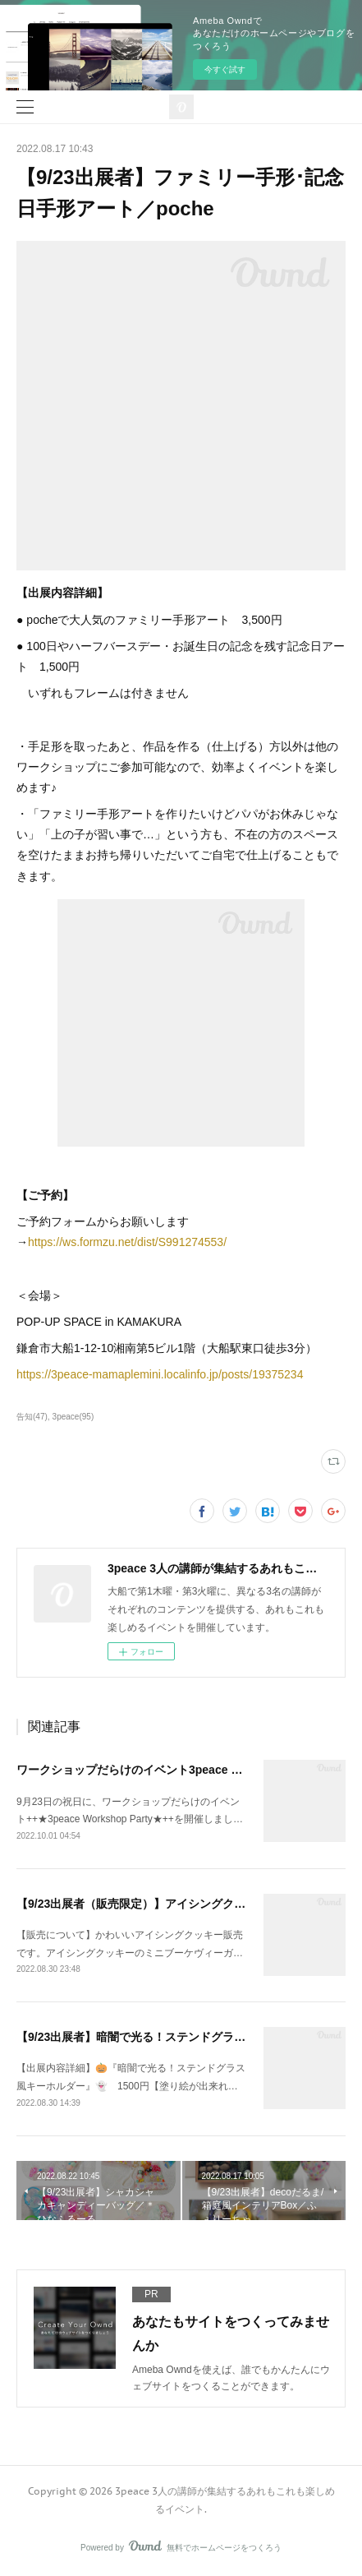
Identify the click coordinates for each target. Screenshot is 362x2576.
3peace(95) (73, 1416)
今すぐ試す (224, 69)
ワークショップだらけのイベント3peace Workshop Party (167, 1769)
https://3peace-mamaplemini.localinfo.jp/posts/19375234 (159, 1374)
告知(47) (32, 1416)
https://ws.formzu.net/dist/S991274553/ (127, 1242)
